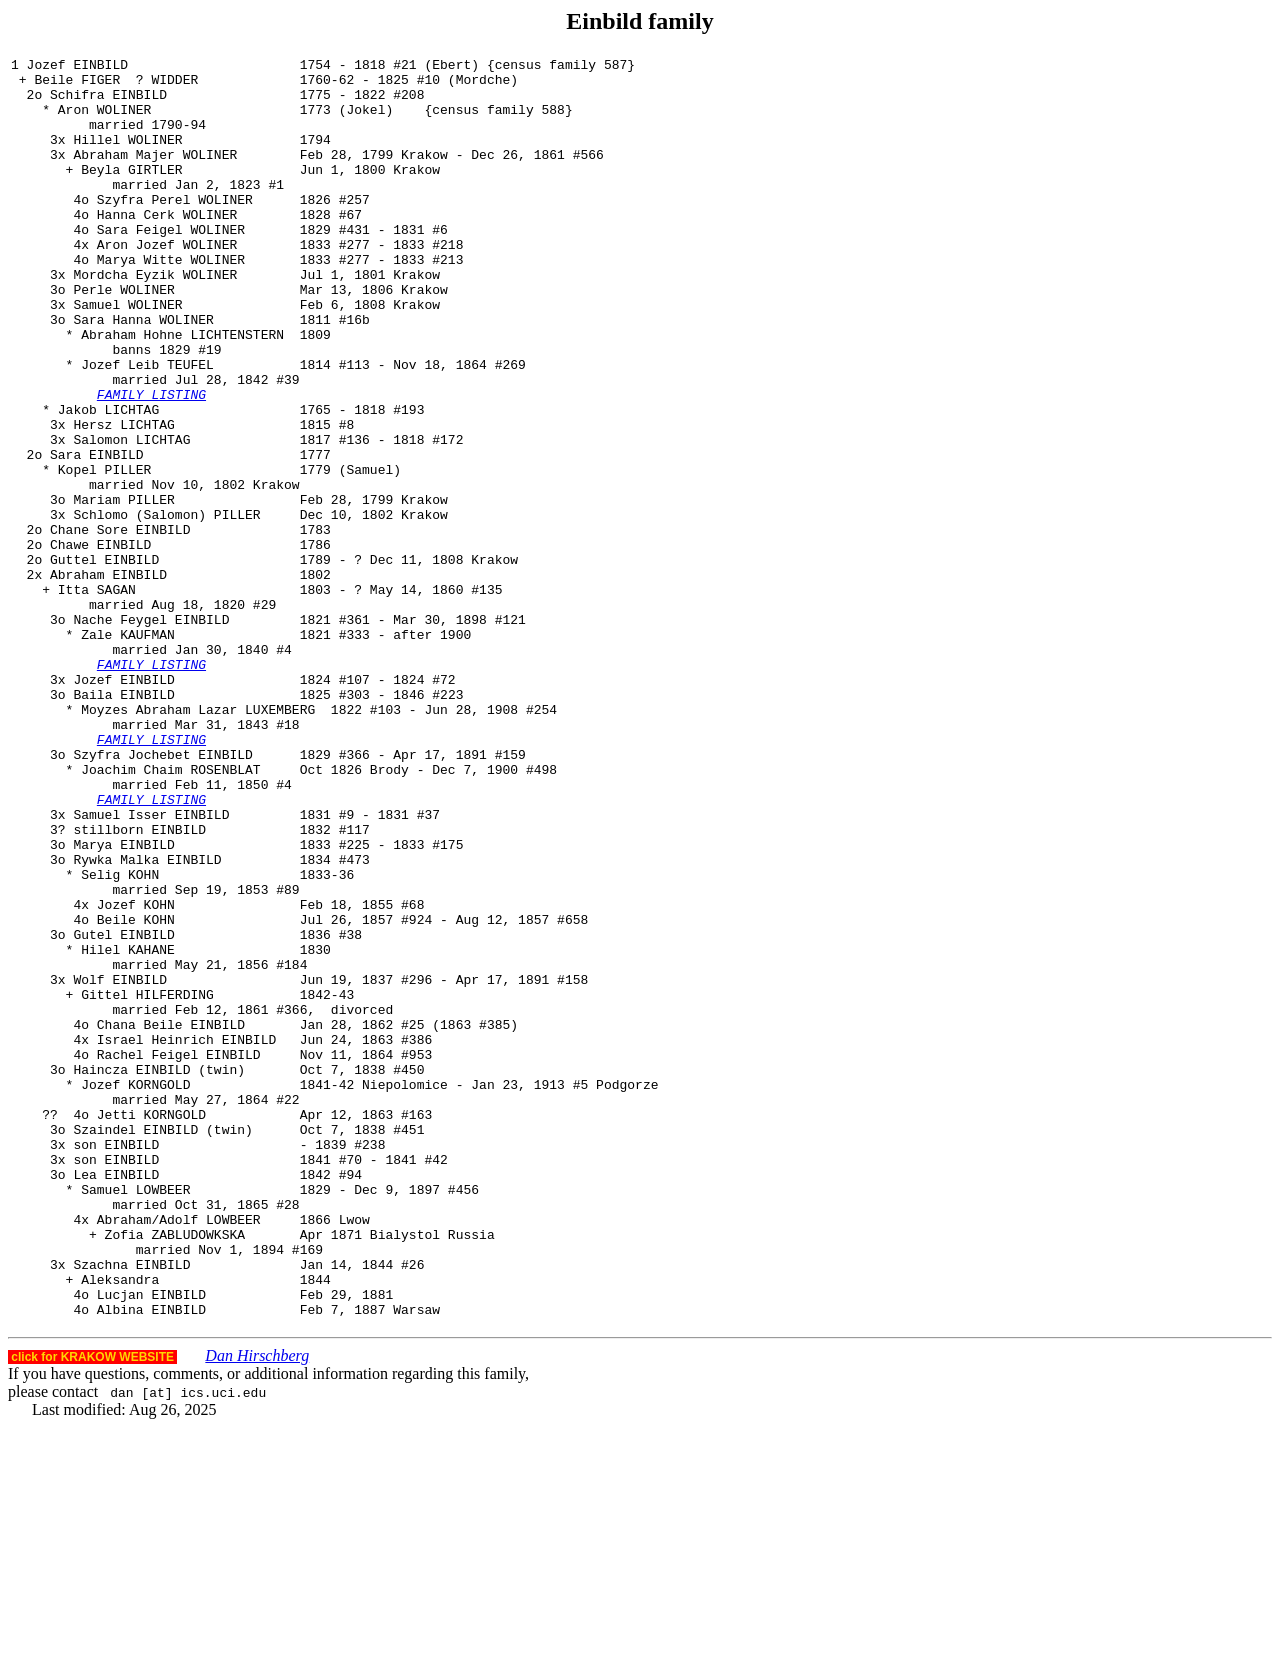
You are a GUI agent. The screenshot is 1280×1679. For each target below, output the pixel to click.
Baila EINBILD (123, 823)
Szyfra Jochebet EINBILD (162, 895)
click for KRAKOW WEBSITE (92, 1609)
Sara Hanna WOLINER (143, 373)
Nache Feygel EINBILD (151, 733)
